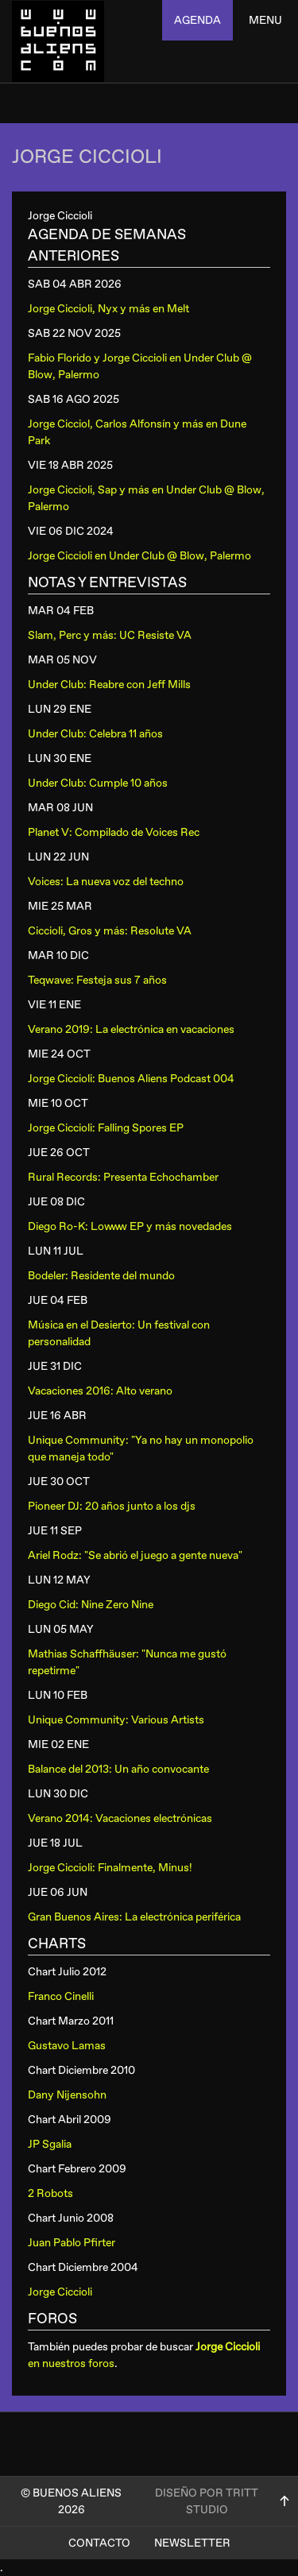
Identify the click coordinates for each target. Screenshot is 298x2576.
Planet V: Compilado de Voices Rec (113, 832)
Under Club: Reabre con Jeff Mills (109, 684)
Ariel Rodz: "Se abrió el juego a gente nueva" (135, 1555)
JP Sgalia (50, 2144)
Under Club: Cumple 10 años (98, 783)
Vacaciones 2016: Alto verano (100, 1391)
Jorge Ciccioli (60, 2292)
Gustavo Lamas (67, 2045)
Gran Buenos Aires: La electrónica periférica (134, 1917)
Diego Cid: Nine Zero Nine (90, 1604)
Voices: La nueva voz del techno (106, 881)
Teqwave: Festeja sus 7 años (97, 980)
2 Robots (50, 2193)
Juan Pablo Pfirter (71, 2242)
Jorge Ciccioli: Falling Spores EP (106, 1128)
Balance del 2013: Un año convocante (118, 1769)
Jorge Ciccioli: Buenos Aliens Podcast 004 (131, 1078)
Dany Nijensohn (67, 2095)
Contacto (99, 2543)
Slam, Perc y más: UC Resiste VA (110, 635)
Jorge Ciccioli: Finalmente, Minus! (110, 1867)
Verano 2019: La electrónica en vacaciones (131, 1029)
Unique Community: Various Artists (116, 1720)
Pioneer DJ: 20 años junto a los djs (111, 1506)
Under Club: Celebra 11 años (95, 734)
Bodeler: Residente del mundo (101, 1275)
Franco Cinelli (61, 1996)
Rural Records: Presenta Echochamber (123, 1177)
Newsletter (192, 2543)
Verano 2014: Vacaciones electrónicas (120, 1818)
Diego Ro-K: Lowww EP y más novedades (130, 1226)
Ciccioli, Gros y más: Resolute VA (110, 931)
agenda (197, 20)
